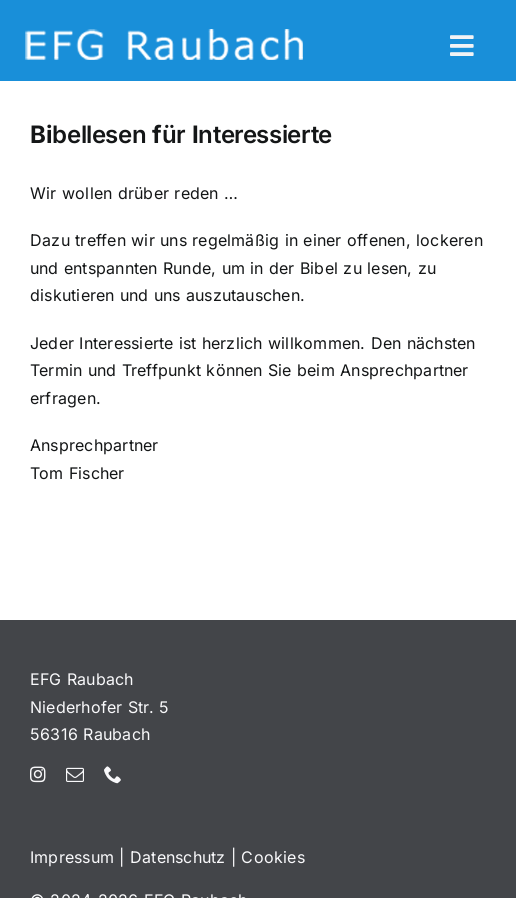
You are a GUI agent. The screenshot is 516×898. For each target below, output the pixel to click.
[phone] (113, 774)
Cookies (273, 857)
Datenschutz (178, 857)
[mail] (75, 774)
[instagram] (38, 774)
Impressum (72, 857)
